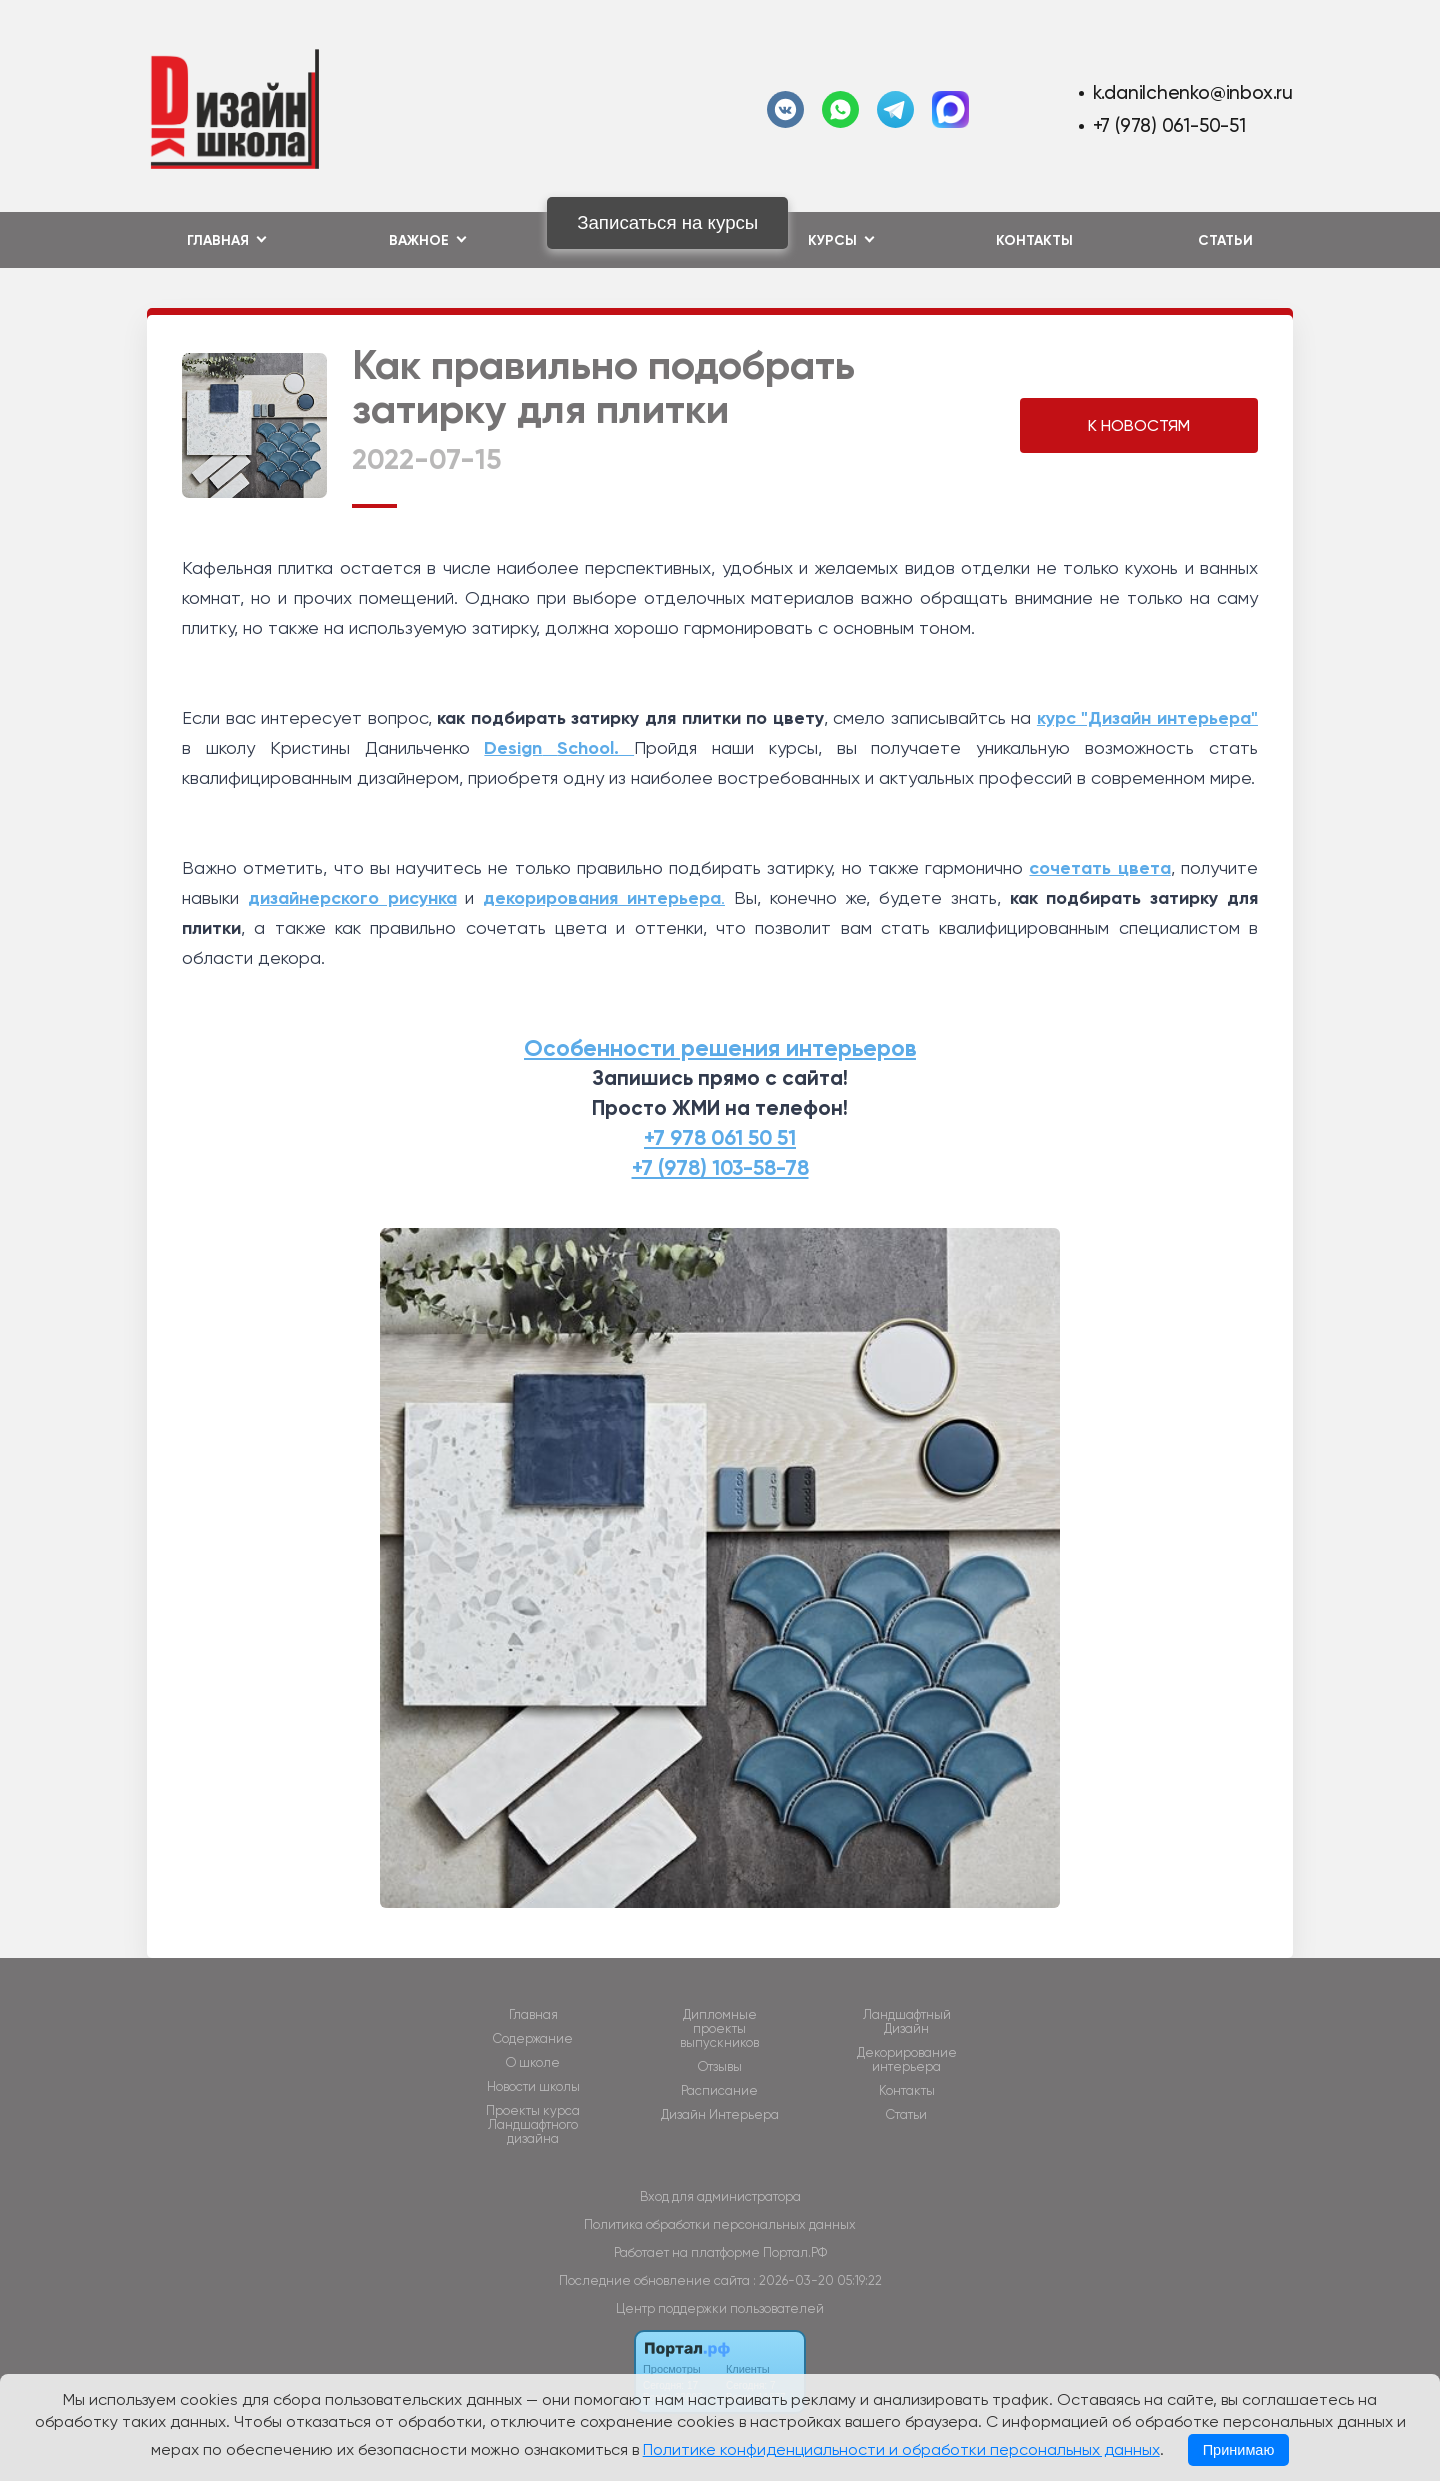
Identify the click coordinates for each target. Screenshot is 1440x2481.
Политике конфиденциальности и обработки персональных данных (901, 2449)
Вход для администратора (720, 2196)
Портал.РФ (795, 2252)
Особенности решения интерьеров (720, 1048)
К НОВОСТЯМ (1139, 425)
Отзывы (720, 2067)
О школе (533, 2063)
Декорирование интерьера (907, 2060)
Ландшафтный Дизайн (907, 2022)
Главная (533, 2015)
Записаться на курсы (667, 222)
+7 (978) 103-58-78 (720, 1168)
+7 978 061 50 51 (720, 1138)
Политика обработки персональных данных (720, 2224)
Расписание (719, 2091)
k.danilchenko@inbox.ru (1193, 92)
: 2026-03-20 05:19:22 (817, 2280)
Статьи (1225, 240)
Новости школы (533, 2087)
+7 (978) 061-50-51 (1169, 125)
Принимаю (1239, 2450)
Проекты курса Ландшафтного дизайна (533, 2125)
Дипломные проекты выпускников (719, 2029)
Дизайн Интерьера (720, 2115)
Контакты (1034, 240)
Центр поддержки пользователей (720, 2308)
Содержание (533, 2039)
